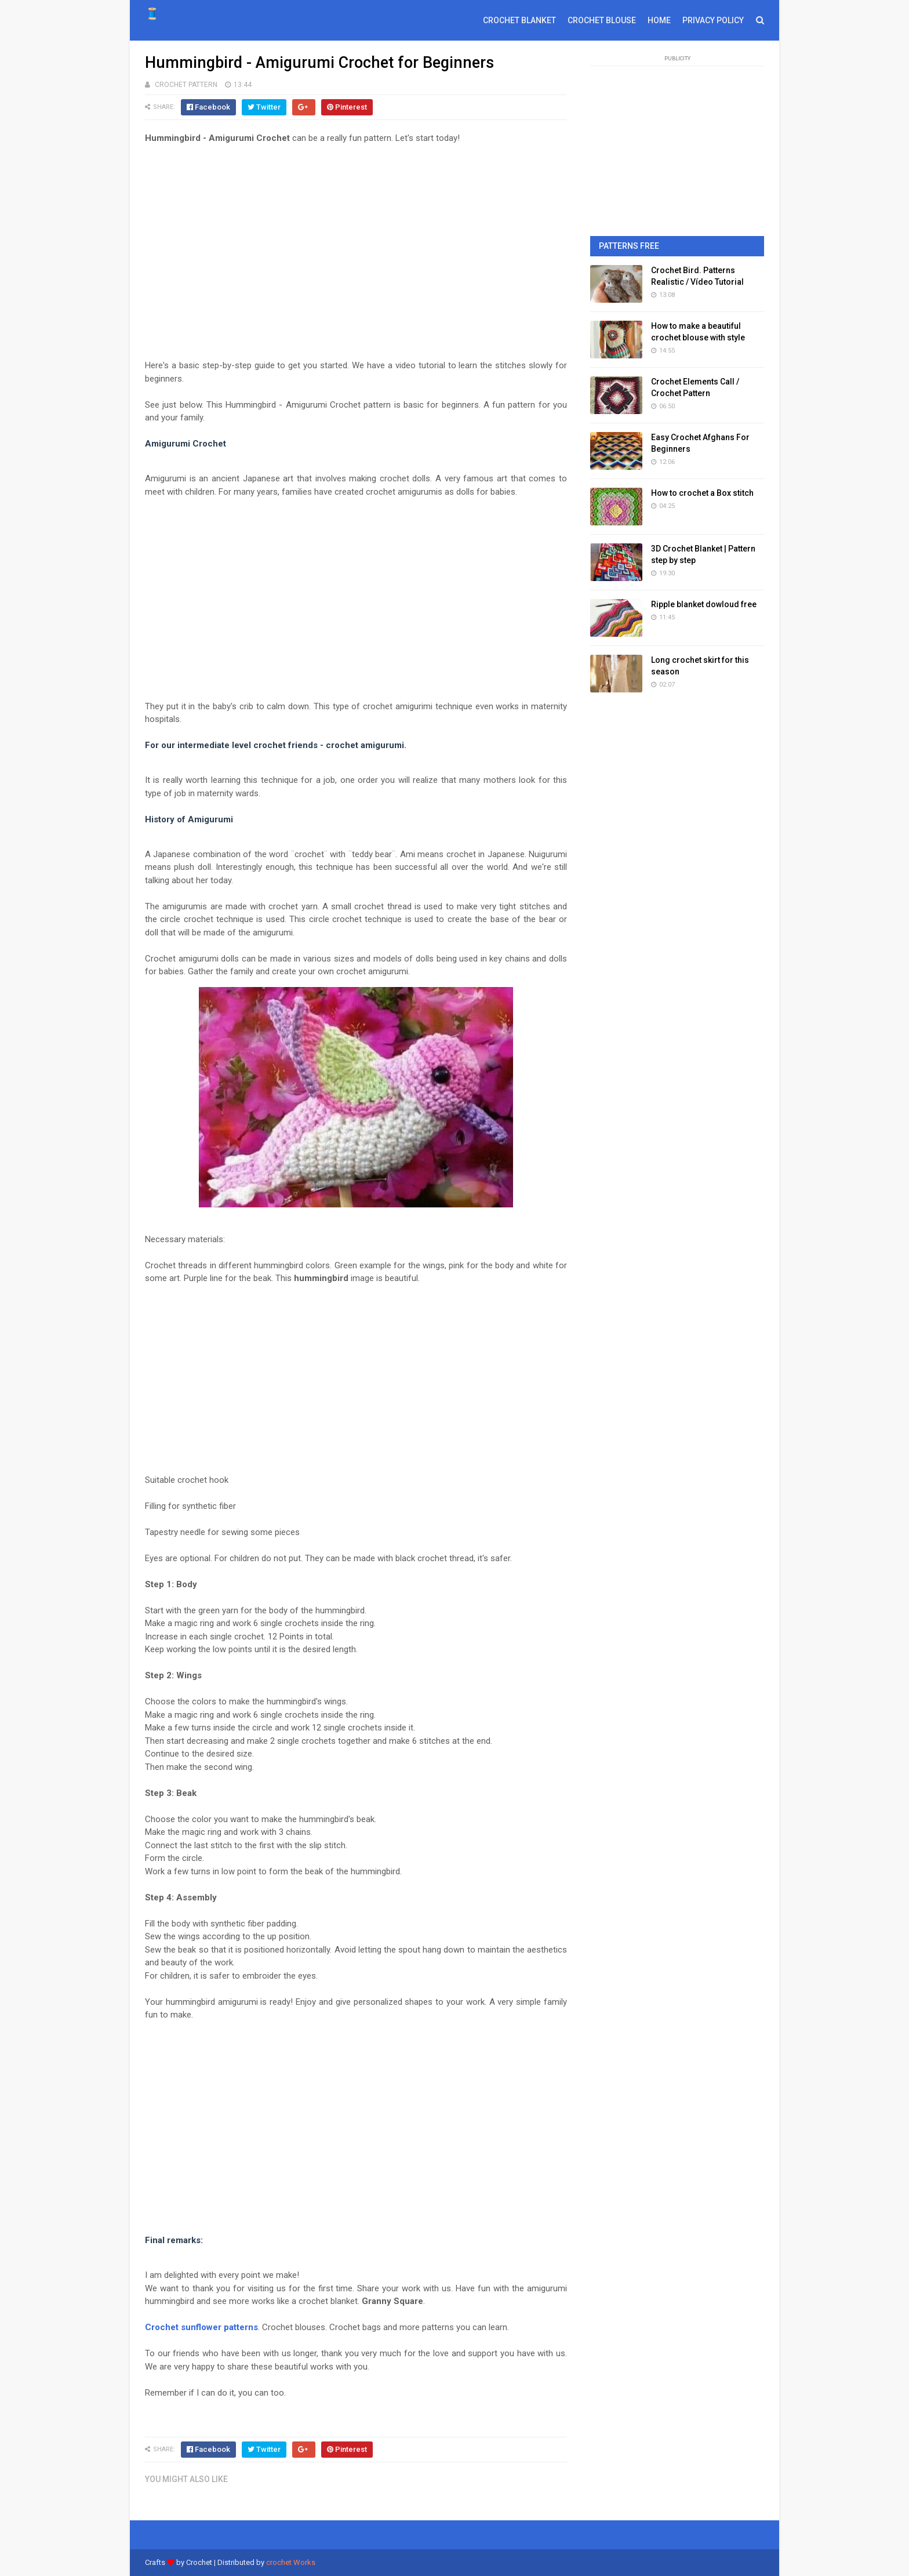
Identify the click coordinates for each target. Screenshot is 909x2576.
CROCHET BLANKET (519, 20)
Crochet (199, 2562)
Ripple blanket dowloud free (704, 604)
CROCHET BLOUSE (602, 20)
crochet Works (290, 2562)
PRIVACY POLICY (713, 20)
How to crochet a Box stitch (702, 493)
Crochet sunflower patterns (201, 2327)
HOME (659, 20)
